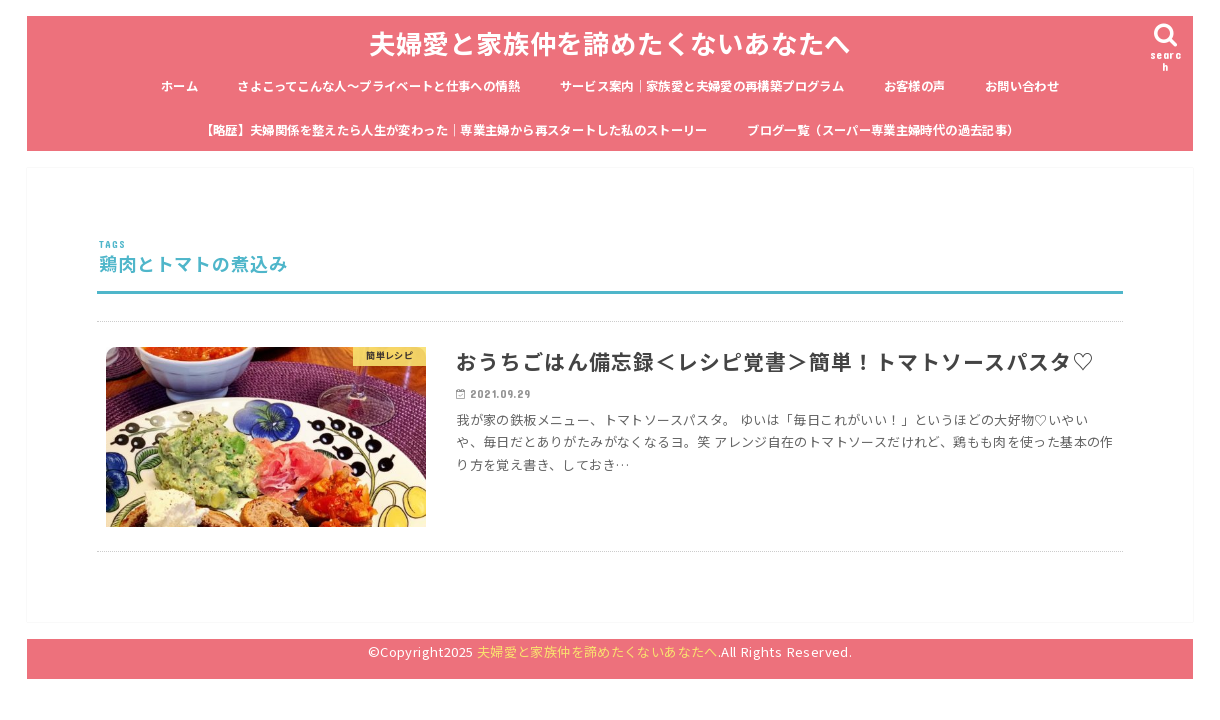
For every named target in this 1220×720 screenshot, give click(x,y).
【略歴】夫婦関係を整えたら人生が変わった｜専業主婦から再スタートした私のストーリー (454, 130)
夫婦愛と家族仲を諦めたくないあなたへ (610, 42)
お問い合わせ (1022, 86)
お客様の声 (915, 86)
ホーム (179, 86)
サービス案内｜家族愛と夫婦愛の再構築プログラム (702, 86)
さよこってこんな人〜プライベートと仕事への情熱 (378, 86)
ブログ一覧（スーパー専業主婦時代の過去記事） (883, 130)
